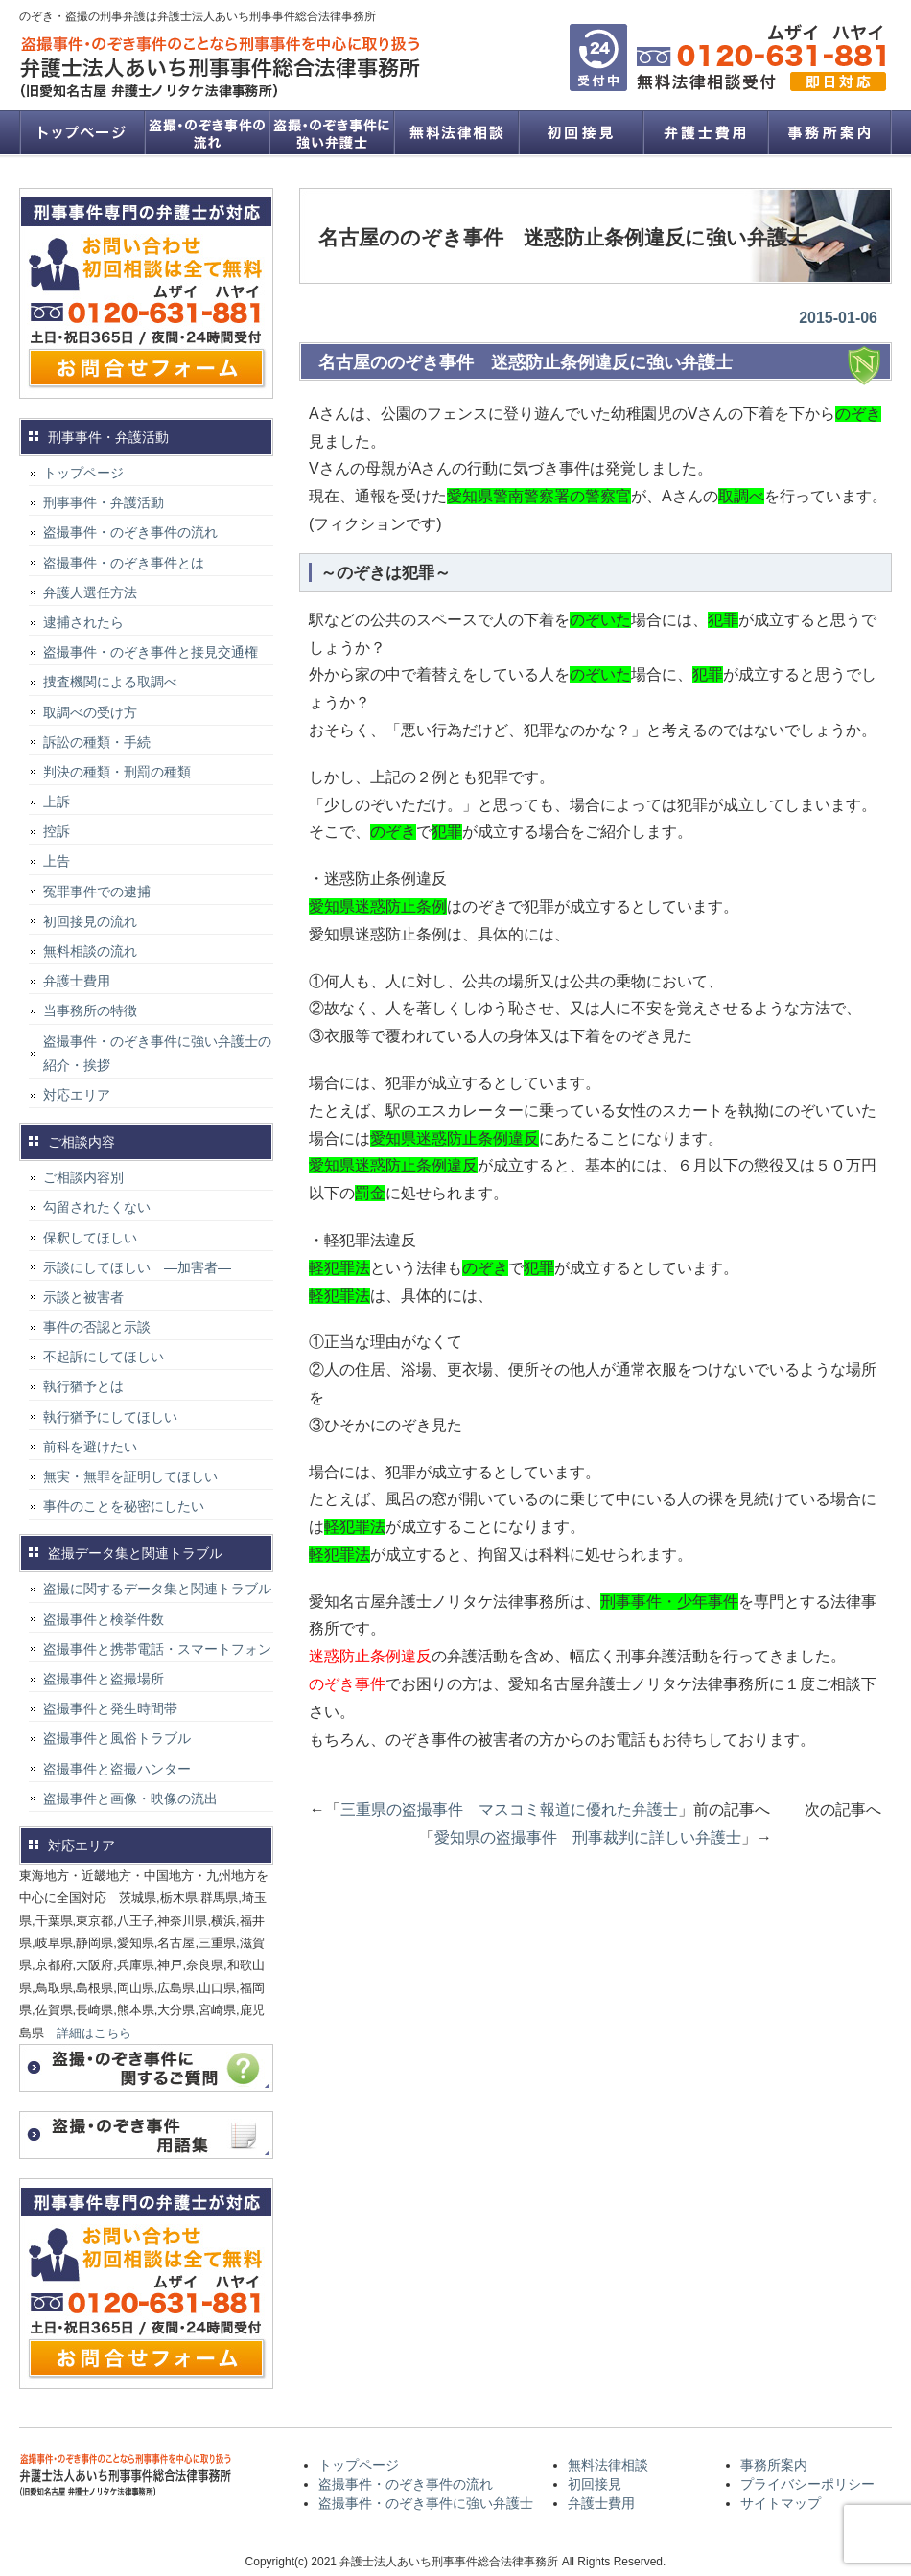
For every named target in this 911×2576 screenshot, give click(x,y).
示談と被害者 (83, 1297)
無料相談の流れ (90, 951)
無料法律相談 (455, 132)
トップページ (81, 132)
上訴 (56, 801)
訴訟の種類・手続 (97, 742)
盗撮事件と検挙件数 (103, 1619)
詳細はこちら (94, 2033)
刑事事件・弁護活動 (103, 502)
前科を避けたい (90, 1446)
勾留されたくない (97, 1207)
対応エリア (76, 1094)
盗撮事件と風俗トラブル (117, 1738)
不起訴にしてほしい (103, 1356)
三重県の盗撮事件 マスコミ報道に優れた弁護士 (509, 1809)
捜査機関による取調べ (110, 681)
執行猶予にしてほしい (110, 1417)
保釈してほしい (90, 1237)
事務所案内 (829, 132)
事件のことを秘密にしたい (123, 1506)
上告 (56, 861)
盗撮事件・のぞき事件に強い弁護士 (331, 132)
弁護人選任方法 (90, 592)
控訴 (56, 831)
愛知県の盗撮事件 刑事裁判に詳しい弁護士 (587, 1837)
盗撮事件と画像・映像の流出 (130, 1798)
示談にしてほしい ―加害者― (137, 1267)
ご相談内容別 (83, 1177)
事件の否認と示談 (97, 1326)
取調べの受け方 (90, 712)
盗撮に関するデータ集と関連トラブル (157, 1588)
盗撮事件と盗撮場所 (103, 1678)
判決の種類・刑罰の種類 (117, 771)
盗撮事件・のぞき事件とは (130, 562)
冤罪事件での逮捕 (97, 891)
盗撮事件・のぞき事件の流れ (206, 132)
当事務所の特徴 (90, 1010)
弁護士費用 (704, 132)
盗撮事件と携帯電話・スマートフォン (157, 1649)
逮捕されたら (83, 622)
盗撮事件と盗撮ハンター (117, 1768)
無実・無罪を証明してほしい (130, 1476)
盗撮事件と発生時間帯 (110, 1708)
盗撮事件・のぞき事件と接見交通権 (150, 652)
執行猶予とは (83, 1386)
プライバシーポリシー (807, 2484)
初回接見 (580, 132)
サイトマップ (780, 2503)
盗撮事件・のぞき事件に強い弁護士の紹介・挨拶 (157, 1053)
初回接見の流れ (90, 921)
